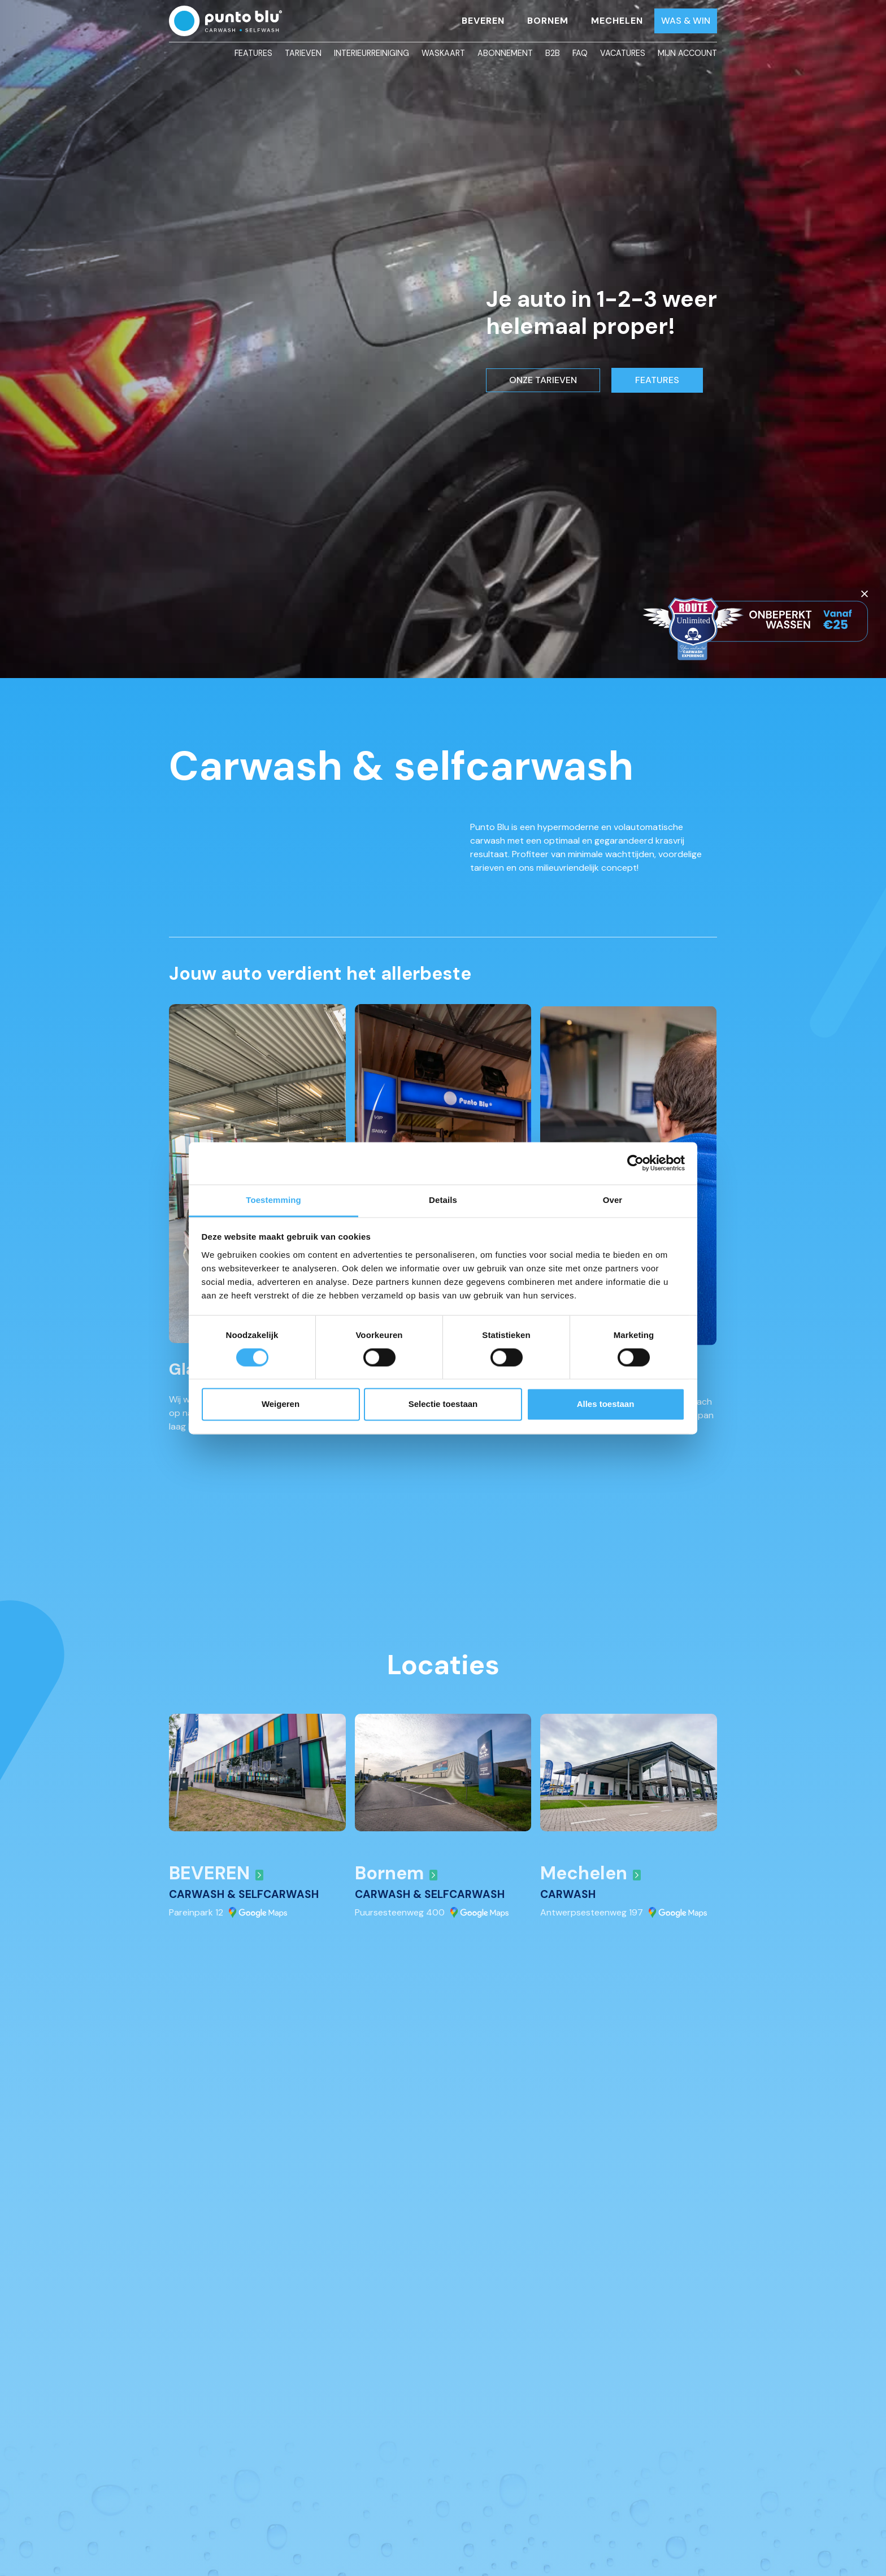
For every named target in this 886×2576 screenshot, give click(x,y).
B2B (552, 53)
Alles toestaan (606, 1404)
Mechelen (617, 21)
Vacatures (622, 53)
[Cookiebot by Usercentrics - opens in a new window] (635, 1162)
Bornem (547, 21)
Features (253, 53)
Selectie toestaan (443, 1404)
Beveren (483, 21)
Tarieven (303, 53)
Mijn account (687, 53)
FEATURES (657, 380)
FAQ (580, 53)
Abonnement (505, 53)
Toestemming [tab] (273, 1200)
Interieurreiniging (371, 53)
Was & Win (685, 21)
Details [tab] (443, 1200)
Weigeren (280, 1404)
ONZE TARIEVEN (543, 380)
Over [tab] (613, 1200)
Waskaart (443, 53)
